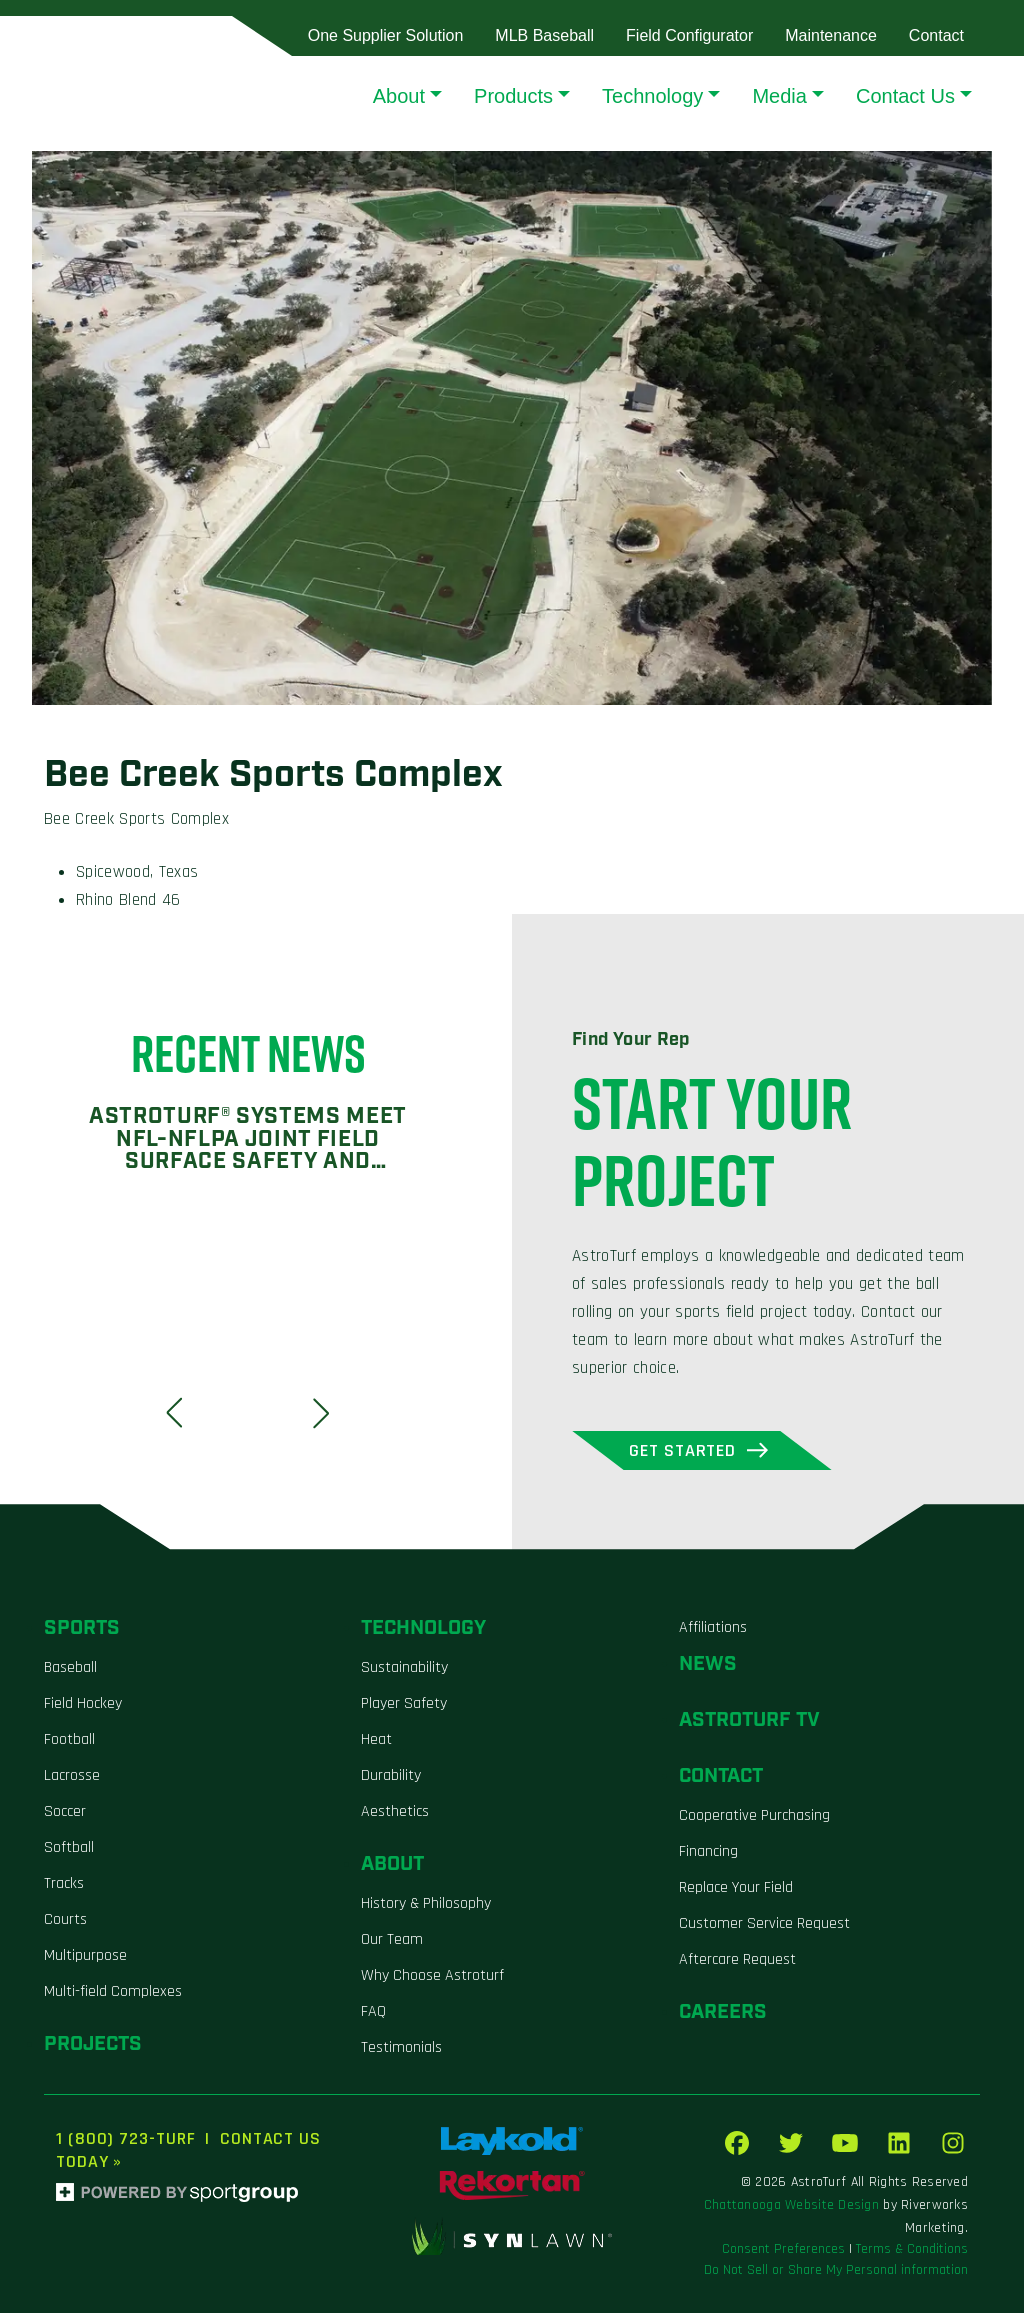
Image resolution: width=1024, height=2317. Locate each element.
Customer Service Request (764, 1927)
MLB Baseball (544, 35)
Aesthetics (395, 1815)
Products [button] (513, 96)
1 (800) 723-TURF (125, 2142)
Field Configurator (689, 35)
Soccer (65, 1815)
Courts (65, 1923)
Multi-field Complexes (113, 1995)
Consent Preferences (783, 2253)
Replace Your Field (736, 1891)
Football (69, 1743)
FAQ (373, 2015)
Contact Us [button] (905, 96)
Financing (708, 1855)
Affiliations (713, 1631)
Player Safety (404, 1707)
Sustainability (404, 1671)
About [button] (399, 96)
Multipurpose (85, 1959)
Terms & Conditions (912, 2253)
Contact (936, 35)
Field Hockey (83, 1707)
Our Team (392, 1943)
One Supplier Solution (386, 35)
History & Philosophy (426, 1907)
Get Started (703, 1452)
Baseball (70, 1671)
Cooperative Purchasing (754, 1819)
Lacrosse (72, 1779)
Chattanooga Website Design (791, 2209)
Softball (69, 1851)
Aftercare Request (737, 1963)
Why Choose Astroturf (432, 1979)
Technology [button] (652, 96)
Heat (376, 1743)
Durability (391, 1779)
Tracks (64, 1887)
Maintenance (831, 35)
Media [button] (779, 96)
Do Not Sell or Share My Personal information (836, 2274)
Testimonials (401, 2051)
